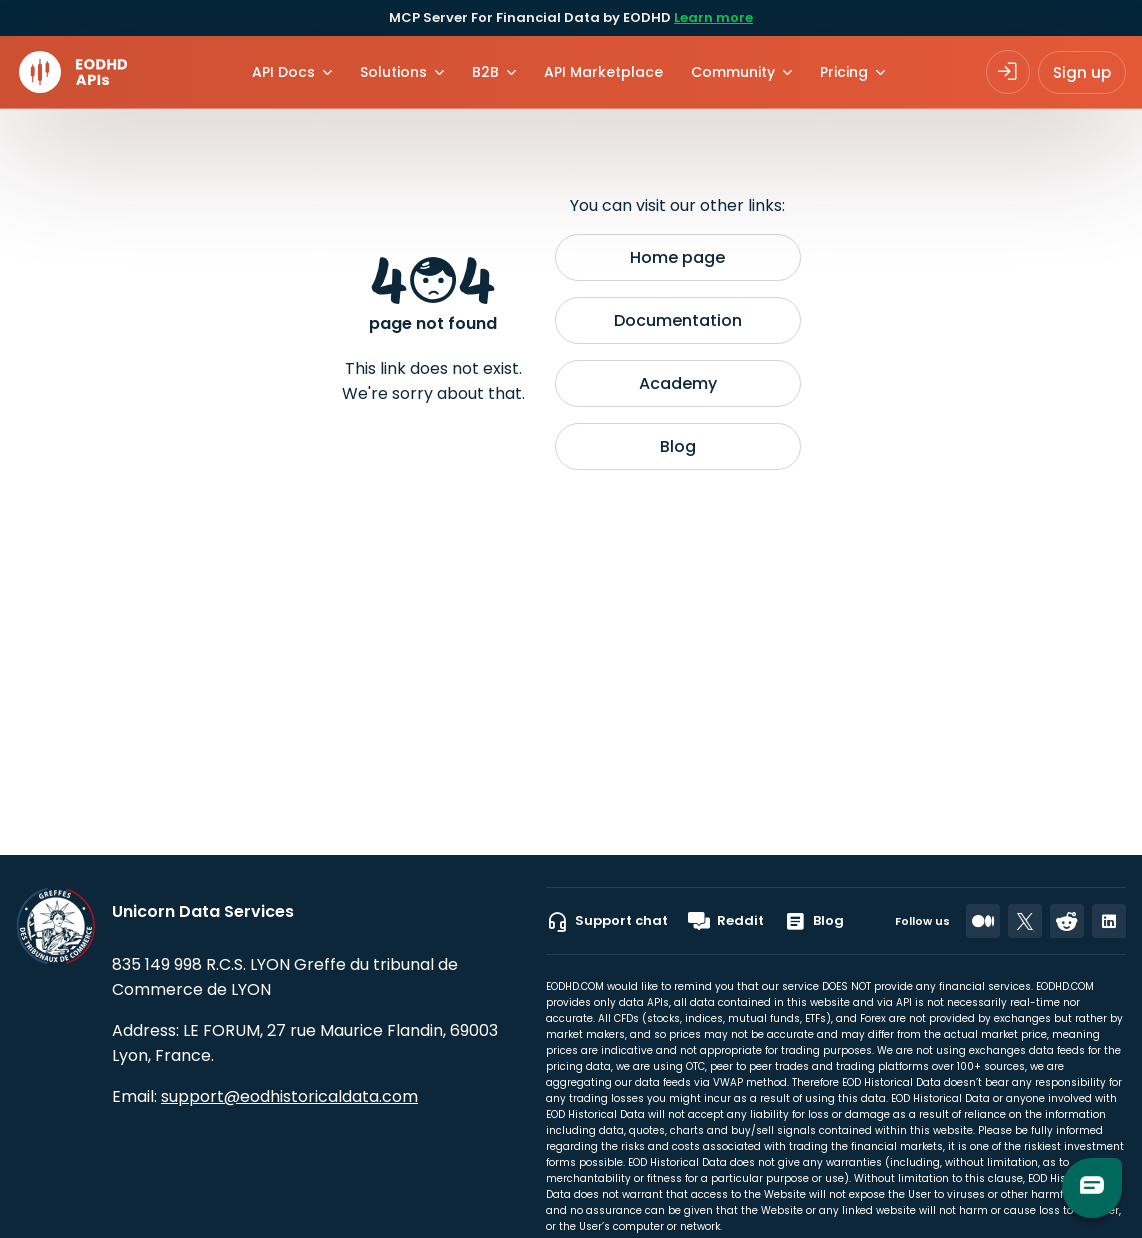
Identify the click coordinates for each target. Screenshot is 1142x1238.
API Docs (283, 72)
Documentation (678, 320)
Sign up (1082, 72)
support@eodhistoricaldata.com (289, 1096)
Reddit (726, 921)
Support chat (607, 921)
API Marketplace (603, 72)
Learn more (713, 17)
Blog (678, 446)
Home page (677, 257)
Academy (678, 383)
